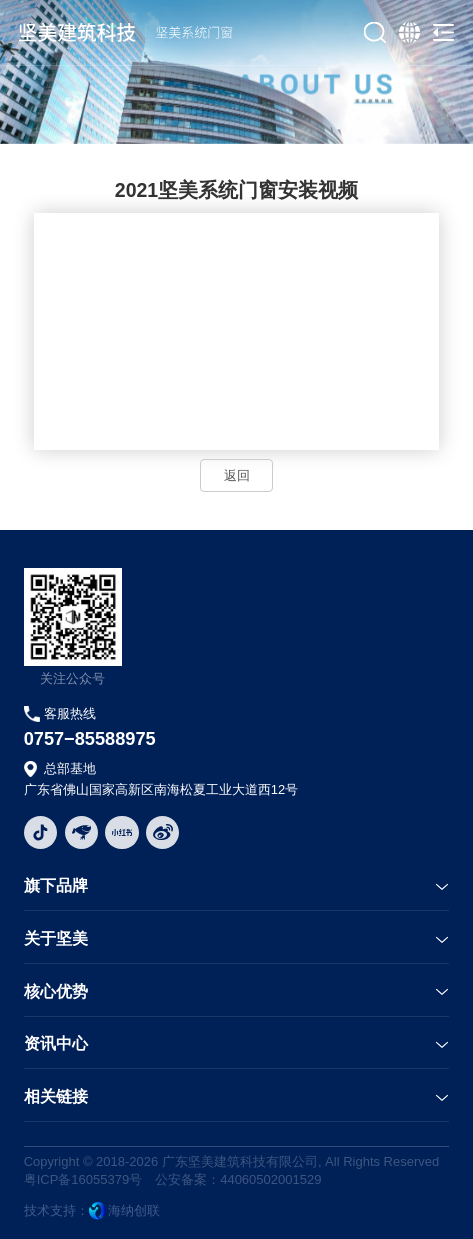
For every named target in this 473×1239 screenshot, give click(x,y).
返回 (237, 475)
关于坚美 (56, 938)
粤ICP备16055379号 (83, 1179)
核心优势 (56, 991)
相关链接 (56, 1096)
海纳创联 (134, 1210)
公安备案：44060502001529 (238, 1179)
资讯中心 (56, 1043)
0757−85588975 (90, 739)
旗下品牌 (56, 885)
